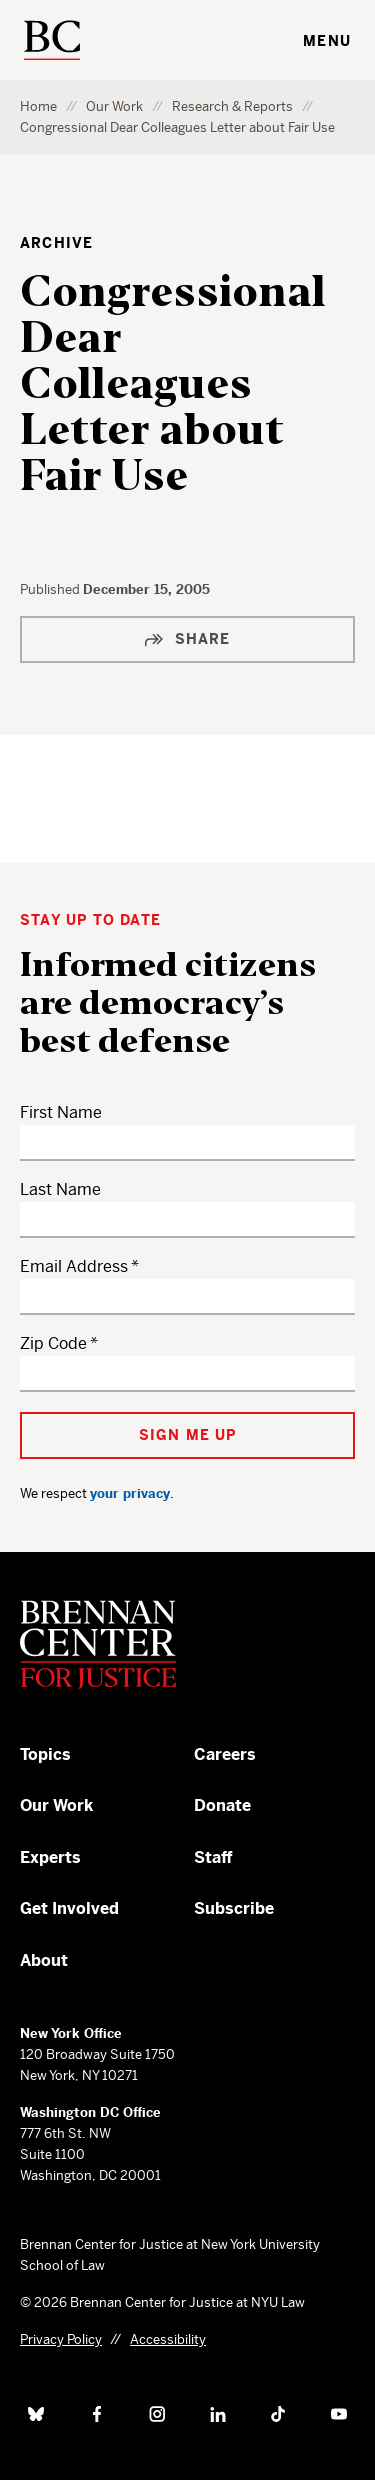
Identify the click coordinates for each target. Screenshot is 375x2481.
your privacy (130, 1493)
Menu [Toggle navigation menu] (327, 41)
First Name (61, 1112)
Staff (213, 1857)
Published (51, 589)
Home (38, 106)
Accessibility (168, 2339)
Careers (225, 1754)
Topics (45, 1754)
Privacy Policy (61, 2339)
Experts (50, 1857)
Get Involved (69, 1908)
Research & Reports (232, 106)
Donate (222, 1805)
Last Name (60, 1189)
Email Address (74, 1266)
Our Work (114, 106)
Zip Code (53, 1343)
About (44, 1960)
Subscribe (234, 1908)
